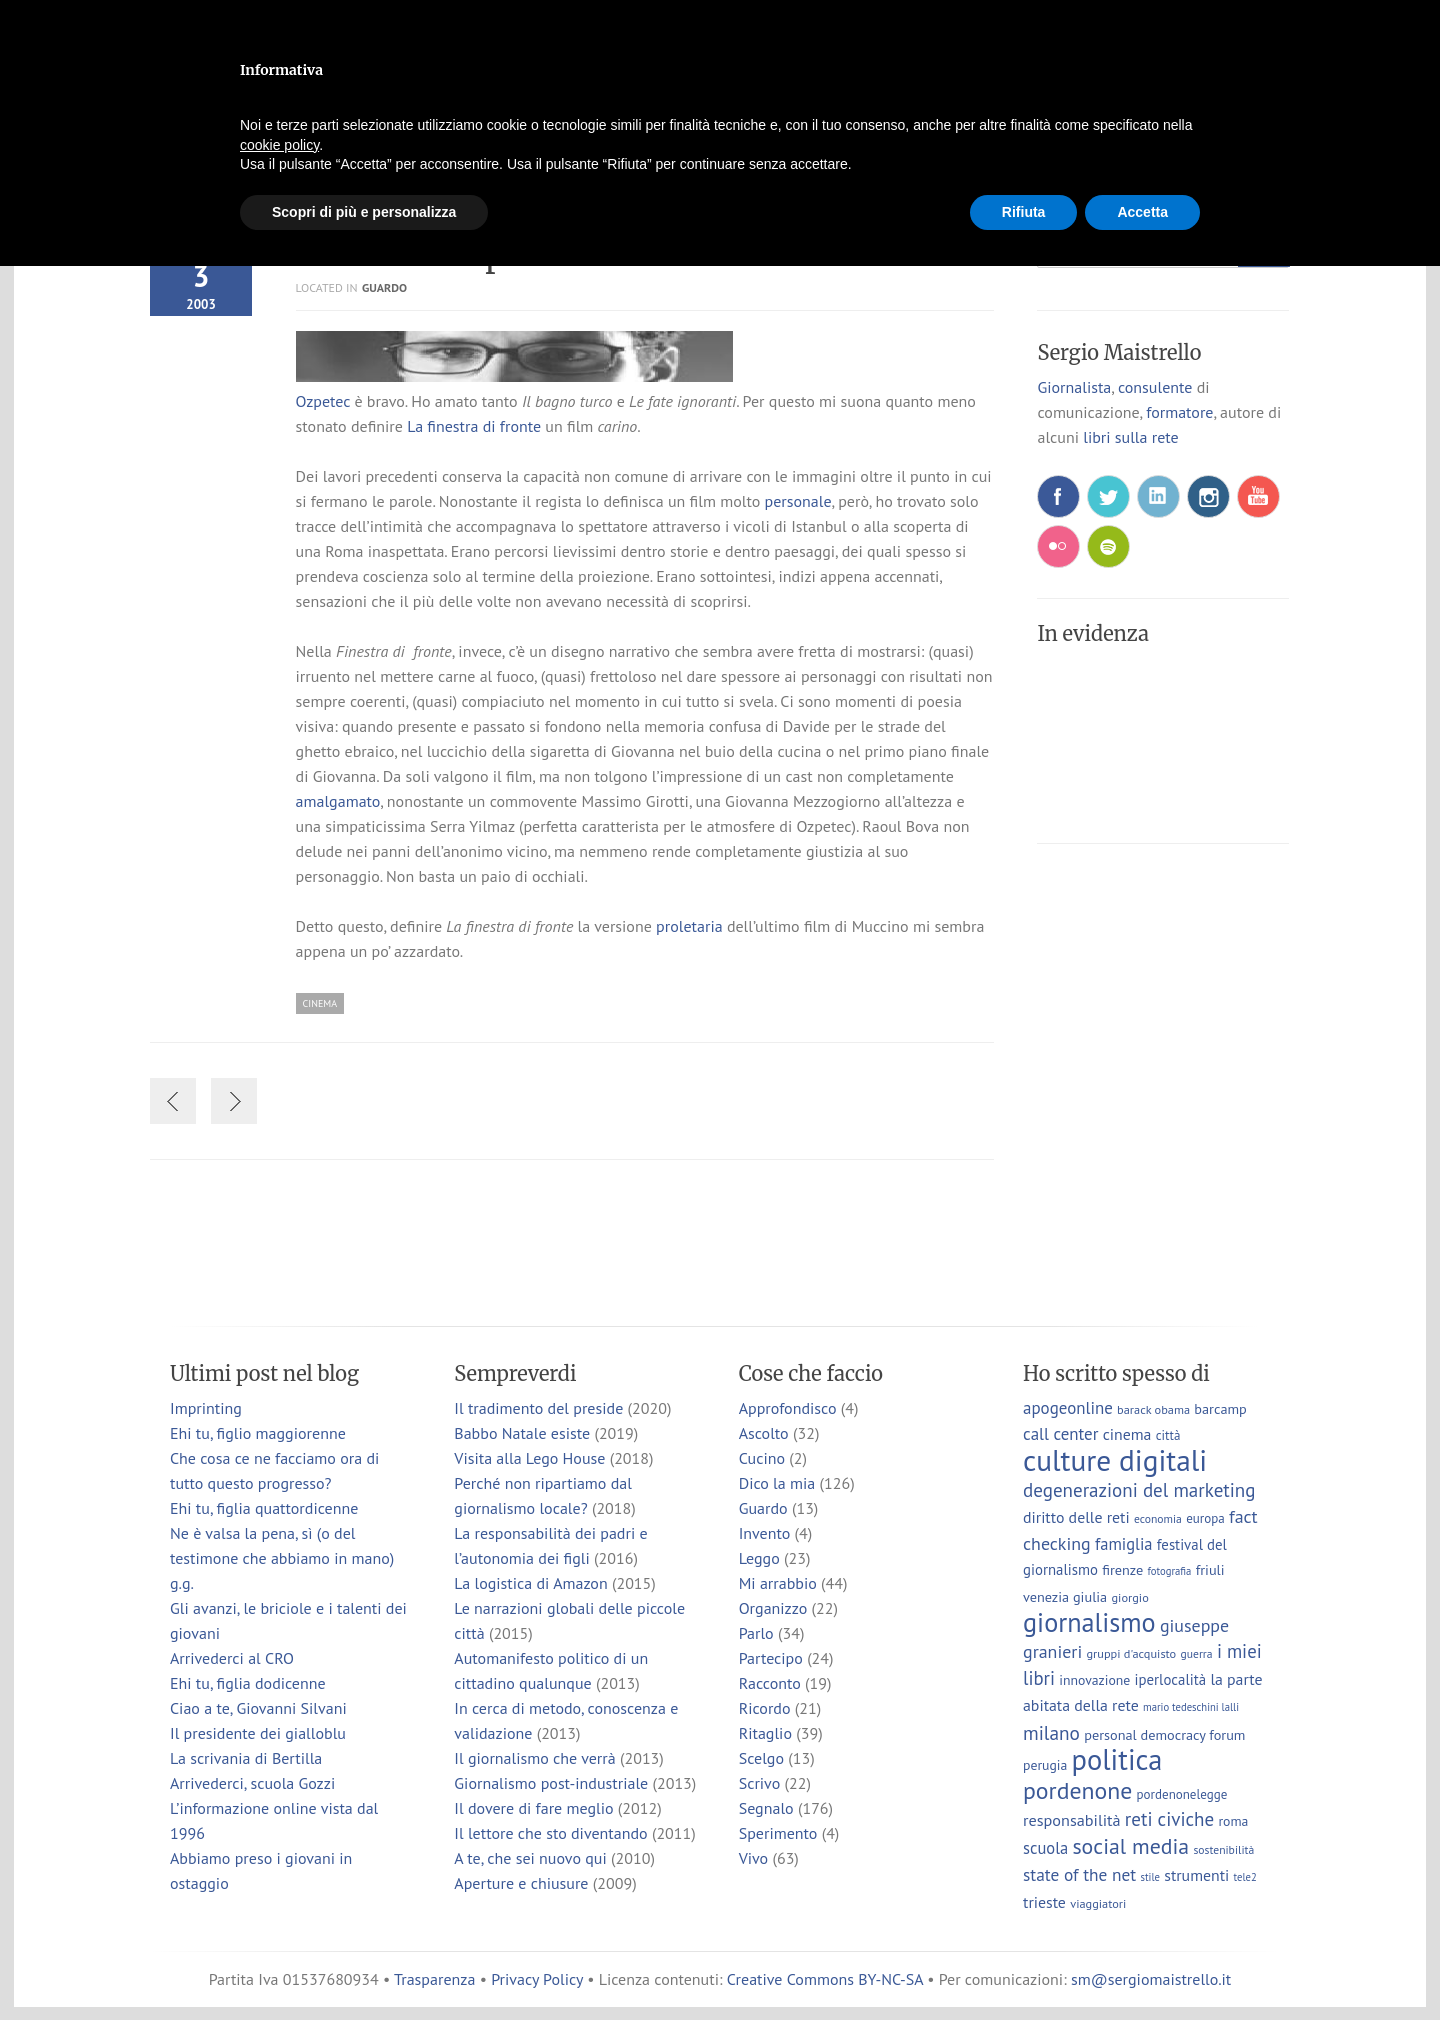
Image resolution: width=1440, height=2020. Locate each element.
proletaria (689, 926)
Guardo (384, 287)
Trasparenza (434, 1979)
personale (798, 501)
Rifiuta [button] (1024, 212)
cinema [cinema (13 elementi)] (1127, 1434)
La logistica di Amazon (530, 1583)
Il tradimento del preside (538, 1408)
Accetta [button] (1142, 212)
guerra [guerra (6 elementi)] (1197, 1653)
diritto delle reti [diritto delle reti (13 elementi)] (1076, 1517)
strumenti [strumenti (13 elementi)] (1196, 1875)
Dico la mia (777, 1483)
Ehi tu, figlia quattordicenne (264, 1508)
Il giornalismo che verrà (534, 1758)
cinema (320, 1003)
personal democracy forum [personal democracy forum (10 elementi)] (1164, 1734)
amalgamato (338, 801)
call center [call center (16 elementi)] (1060, 1434)
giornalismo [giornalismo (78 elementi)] (1089, 1622)
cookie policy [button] (279, 145)
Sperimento (778, 1833)
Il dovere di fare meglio (533, 1808)
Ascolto (764, 1433)
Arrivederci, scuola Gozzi (252, 1783)
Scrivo (760, 1783)
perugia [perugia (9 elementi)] (1045, 1765)
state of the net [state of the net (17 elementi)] (1079, 1874)
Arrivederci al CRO (232, 1658)
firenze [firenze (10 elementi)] (1122, 1569)
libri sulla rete (1130, 437)
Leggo (759, 1558)
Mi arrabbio (778, 1583)
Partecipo (771, 1658)
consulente (1155, 387)
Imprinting (206, 1408)
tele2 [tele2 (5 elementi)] (1245, 1877)
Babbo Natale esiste (522, 1433)
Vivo (754, 1858)
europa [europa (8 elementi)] (1205, 1518)
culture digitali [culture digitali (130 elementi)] (1115, 1460)
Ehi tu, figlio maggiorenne (258, 1433)
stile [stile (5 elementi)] (1149, 1877)
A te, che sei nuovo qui (530, 1858)
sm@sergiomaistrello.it (1151, 1979)
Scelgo (761, 1758)
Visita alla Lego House (529, 1458)
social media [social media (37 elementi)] (1130, 1846)
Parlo (756, 1633)
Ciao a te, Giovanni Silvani (258, 1708)
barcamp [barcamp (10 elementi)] (1220, 1408)
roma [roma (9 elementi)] (1233, 1821)
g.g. (182, 1583)
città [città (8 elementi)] (1168, 1435)
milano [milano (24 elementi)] (1051, 1732)
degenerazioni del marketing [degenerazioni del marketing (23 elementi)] (1139, 1490)
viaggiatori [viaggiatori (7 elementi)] (1098, 1903)
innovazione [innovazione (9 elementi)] (1094, 1680)
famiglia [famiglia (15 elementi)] (1124, 1544)
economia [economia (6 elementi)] (1158, 1518)
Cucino (762, 1458)
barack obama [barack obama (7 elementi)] (1153, 1409)
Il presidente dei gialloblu (258, 1733)
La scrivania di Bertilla (246, 1758)
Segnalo (766, 1808)
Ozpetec (323, 401)
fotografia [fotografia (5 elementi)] (1170, 1571)
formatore (1179, 412)
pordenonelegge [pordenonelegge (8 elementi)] (1182, 1794)
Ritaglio (765, 1733)
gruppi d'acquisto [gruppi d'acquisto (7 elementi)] (1131, 1653)
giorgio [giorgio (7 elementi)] (1129, 1597)
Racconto (770, 1683)
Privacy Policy (537, 1979)
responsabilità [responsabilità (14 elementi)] (1072, 1819)
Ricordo (765, 1708)
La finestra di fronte (474, 426)
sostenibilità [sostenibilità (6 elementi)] (1223, 1849)
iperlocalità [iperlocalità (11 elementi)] (1171, 1679)
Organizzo (773, 1608)
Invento (765, 1533)
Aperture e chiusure (521, 1883)
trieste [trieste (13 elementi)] (1044, 1902)
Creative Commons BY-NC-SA (825, 1979)
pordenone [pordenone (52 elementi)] (1077, 1790)
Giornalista (1074, 387)
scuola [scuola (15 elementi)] (1045, 1848)
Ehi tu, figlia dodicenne (248, 1683)
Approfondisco (788, 1408)
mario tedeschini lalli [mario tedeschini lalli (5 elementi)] (1191, 1707)
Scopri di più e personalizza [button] (364, 212)
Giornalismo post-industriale (551, 1783)
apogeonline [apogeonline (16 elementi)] (1068, 1408)
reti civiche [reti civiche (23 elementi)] (1169, 1819)
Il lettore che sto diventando (550, 1833)
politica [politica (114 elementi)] (1117, 1759)
